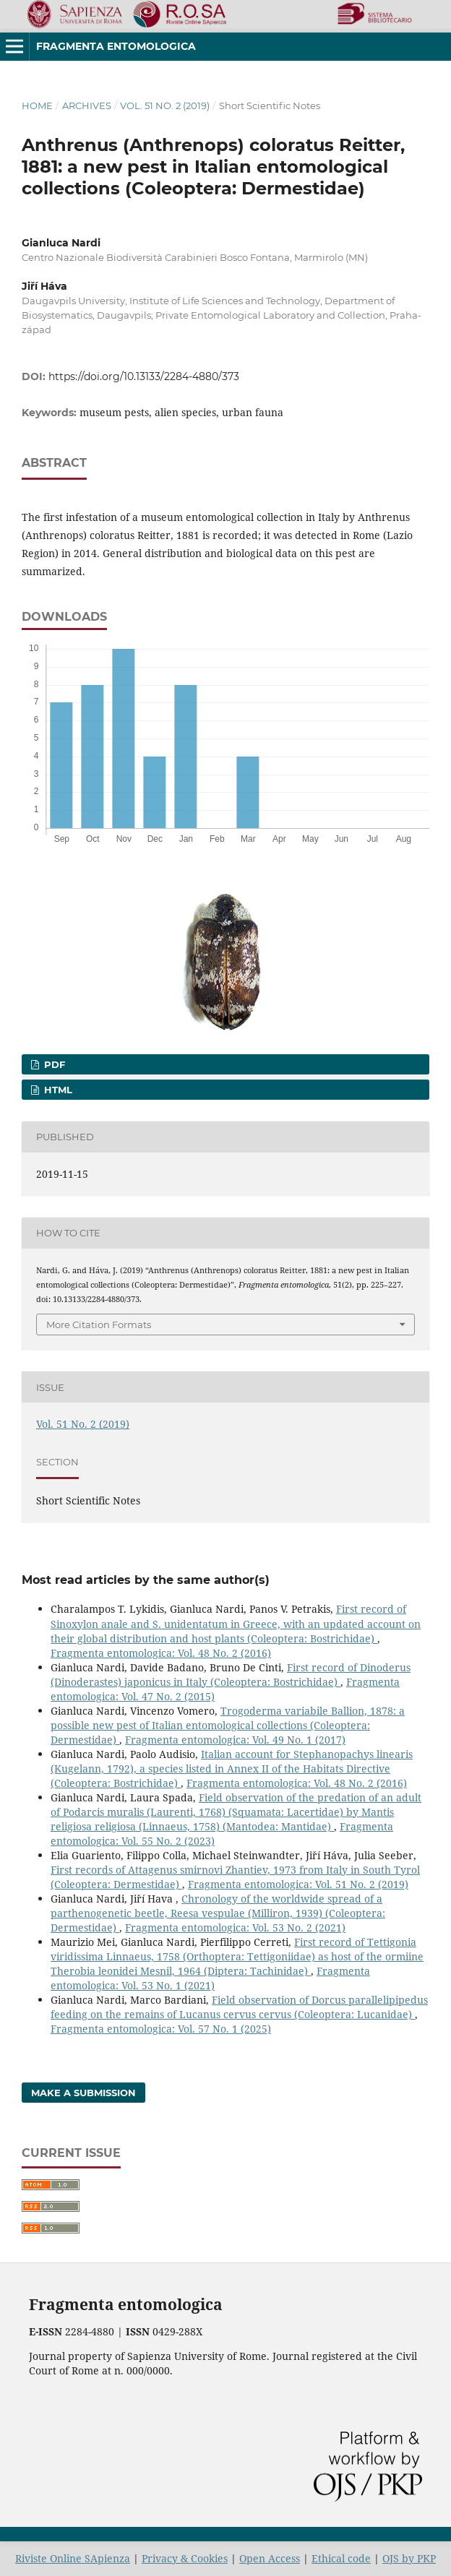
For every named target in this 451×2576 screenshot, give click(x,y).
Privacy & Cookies (185, 2558)
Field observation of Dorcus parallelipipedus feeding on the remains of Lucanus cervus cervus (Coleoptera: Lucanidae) (239, 2007)
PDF (53, 1064)
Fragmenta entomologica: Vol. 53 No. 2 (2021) (235, 1927)
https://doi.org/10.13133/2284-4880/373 (143, 376)
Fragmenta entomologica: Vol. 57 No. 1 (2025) (161, 2029)
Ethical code (341, 2558)
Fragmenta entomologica (116, 46)
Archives (86, 105)
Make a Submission (83, 2092)
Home (37, 105)
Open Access (269, 2558)
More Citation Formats (98, 1324)
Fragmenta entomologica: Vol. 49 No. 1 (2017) (235, 1739)
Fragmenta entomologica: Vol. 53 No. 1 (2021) (210, 1978)
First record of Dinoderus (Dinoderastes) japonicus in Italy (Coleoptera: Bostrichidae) (231, 1674)
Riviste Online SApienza (72, 2558)
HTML (56, 1089)
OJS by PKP (409, 2558)
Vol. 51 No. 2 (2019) (165, 105)
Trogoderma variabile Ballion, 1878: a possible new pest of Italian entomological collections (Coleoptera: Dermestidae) (228, 1725)
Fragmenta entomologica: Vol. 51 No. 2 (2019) (298, 1884)
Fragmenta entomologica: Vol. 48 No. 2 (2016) (161, 1653)
